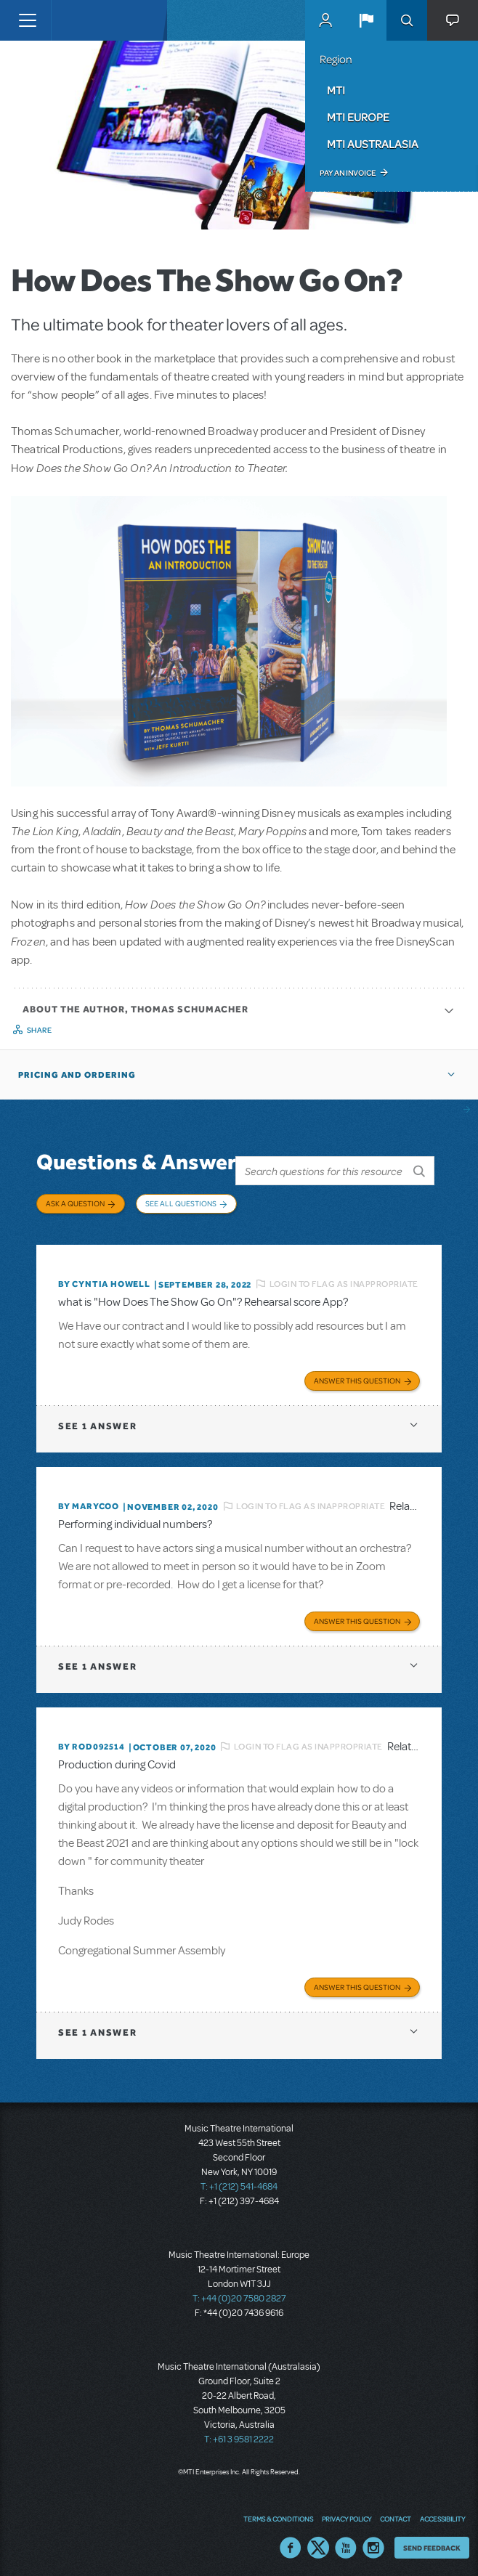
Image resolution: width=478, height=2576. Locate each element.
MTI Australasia (372, 144)
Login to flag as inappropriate (344, 1279)
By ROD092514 (91, 1742)
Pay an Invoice (348, 173)
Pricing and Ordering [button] (77, 1075)
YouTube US (346, 2543)
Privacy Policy (346, 2514)
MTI (336, 90)
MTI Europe (358, 117)
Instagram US (373, 2543)
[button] (366, 20)
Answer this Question (357, 1376)
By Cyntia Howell (104, 1280)
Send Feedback (432, 2543)
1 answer (97, 1421)
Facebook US (290, 2543)
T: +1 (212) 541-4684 (239, 2182)
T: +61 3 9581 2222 (239, 2435)
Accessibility (442, 2514)
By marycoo (88, 1502)
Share (39, 1030)
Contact (395, 2514)
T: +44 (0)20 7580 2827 (239, 2294)
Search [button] (406, 20)
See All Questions (180, 1203)
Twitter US (318, 2543)
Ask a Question (75, 1203)
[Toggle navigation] (27, 20)
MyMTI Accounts (325, 20)
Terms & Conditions (278, 2514)
